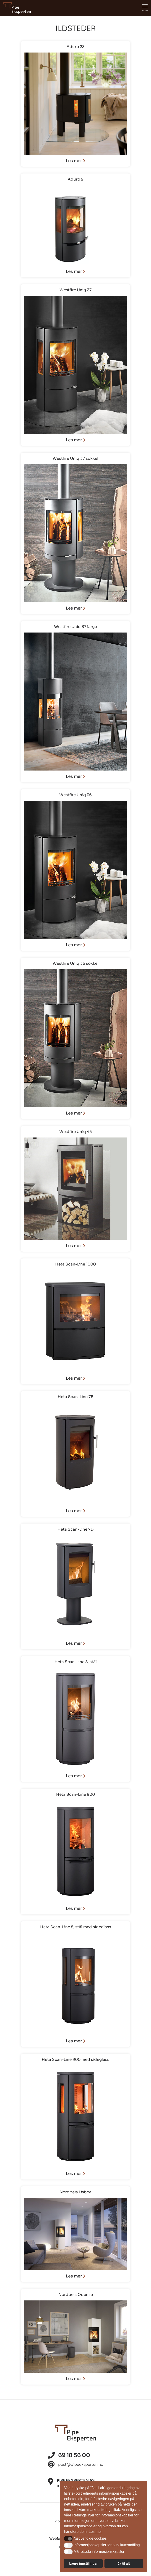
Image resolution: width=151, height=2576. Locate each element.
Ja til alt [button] (123, 2563)
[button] (68, 2538)
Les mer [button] (95, 2531)
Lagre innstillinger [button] (83, 2563)
